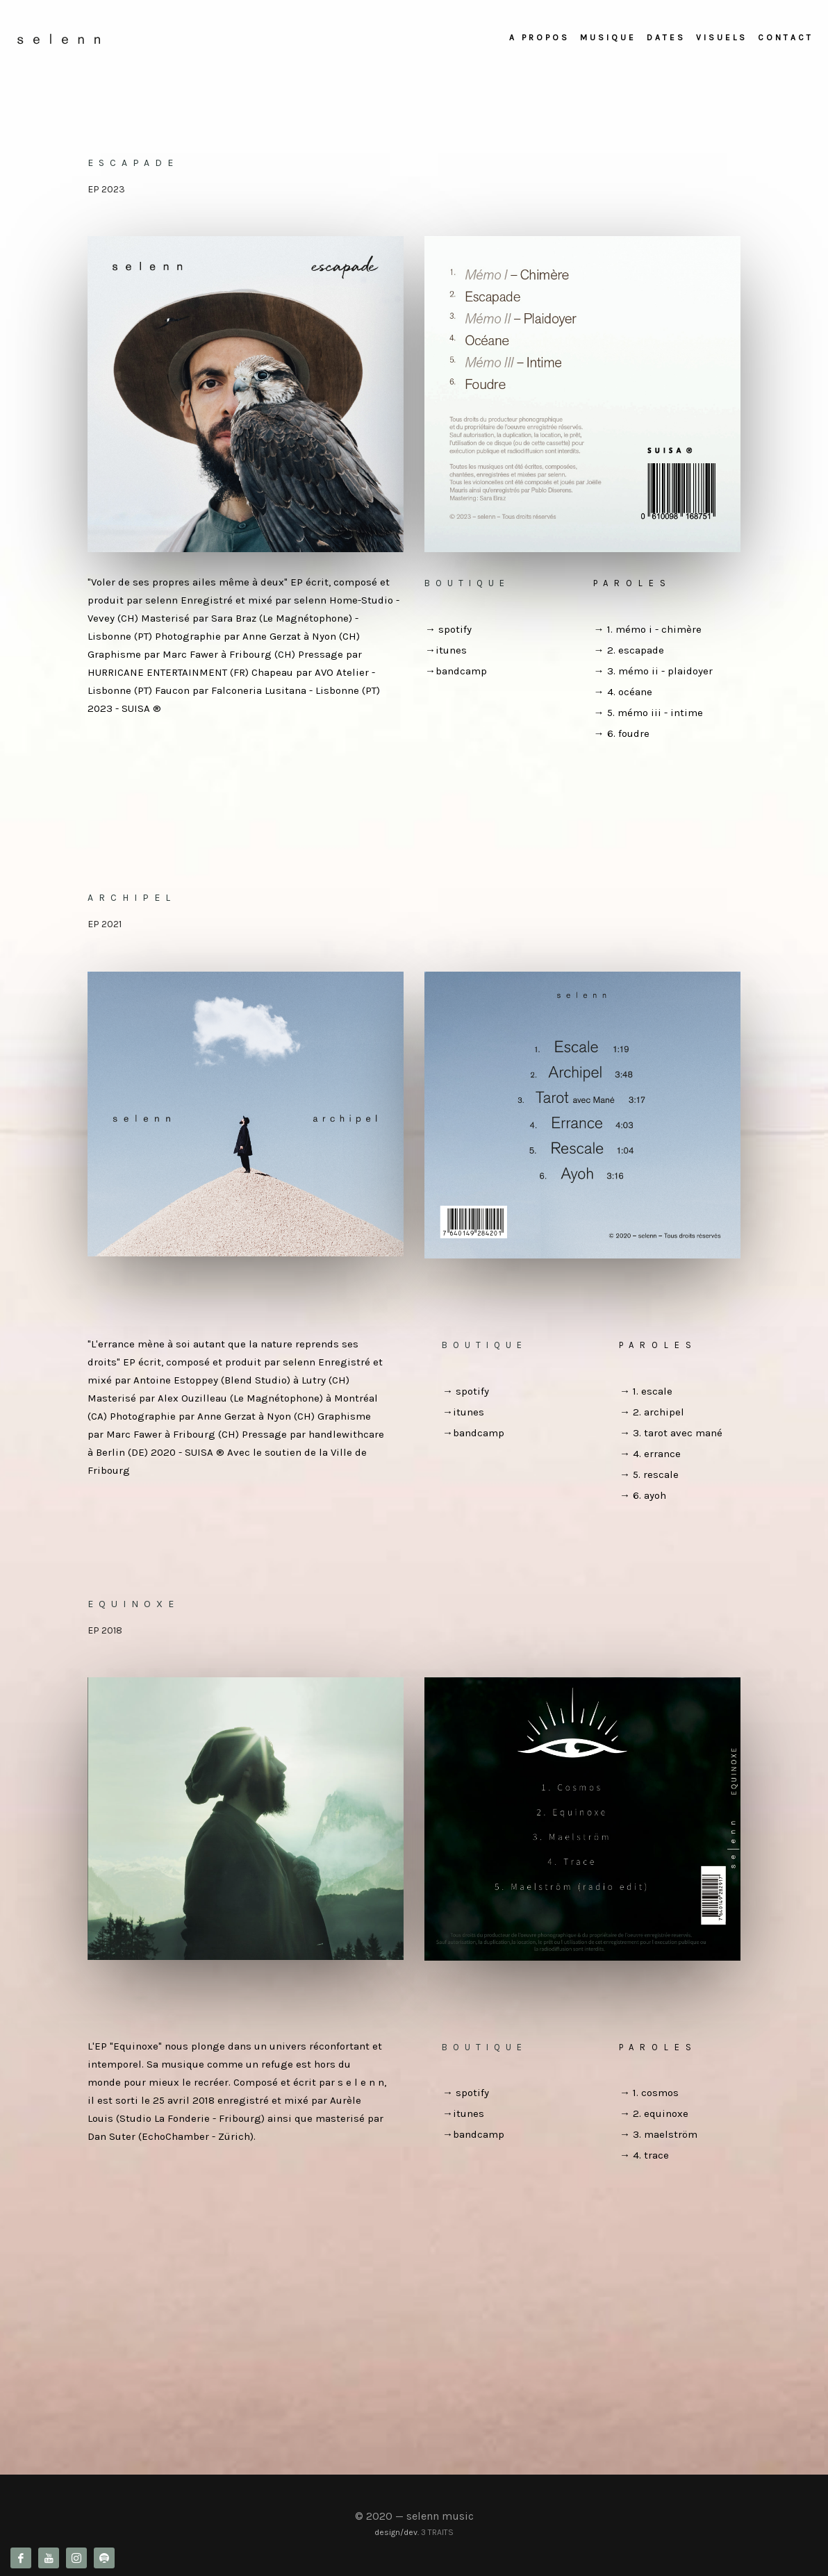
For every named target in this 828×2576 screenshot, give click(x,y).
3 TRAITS (437, 2532)
